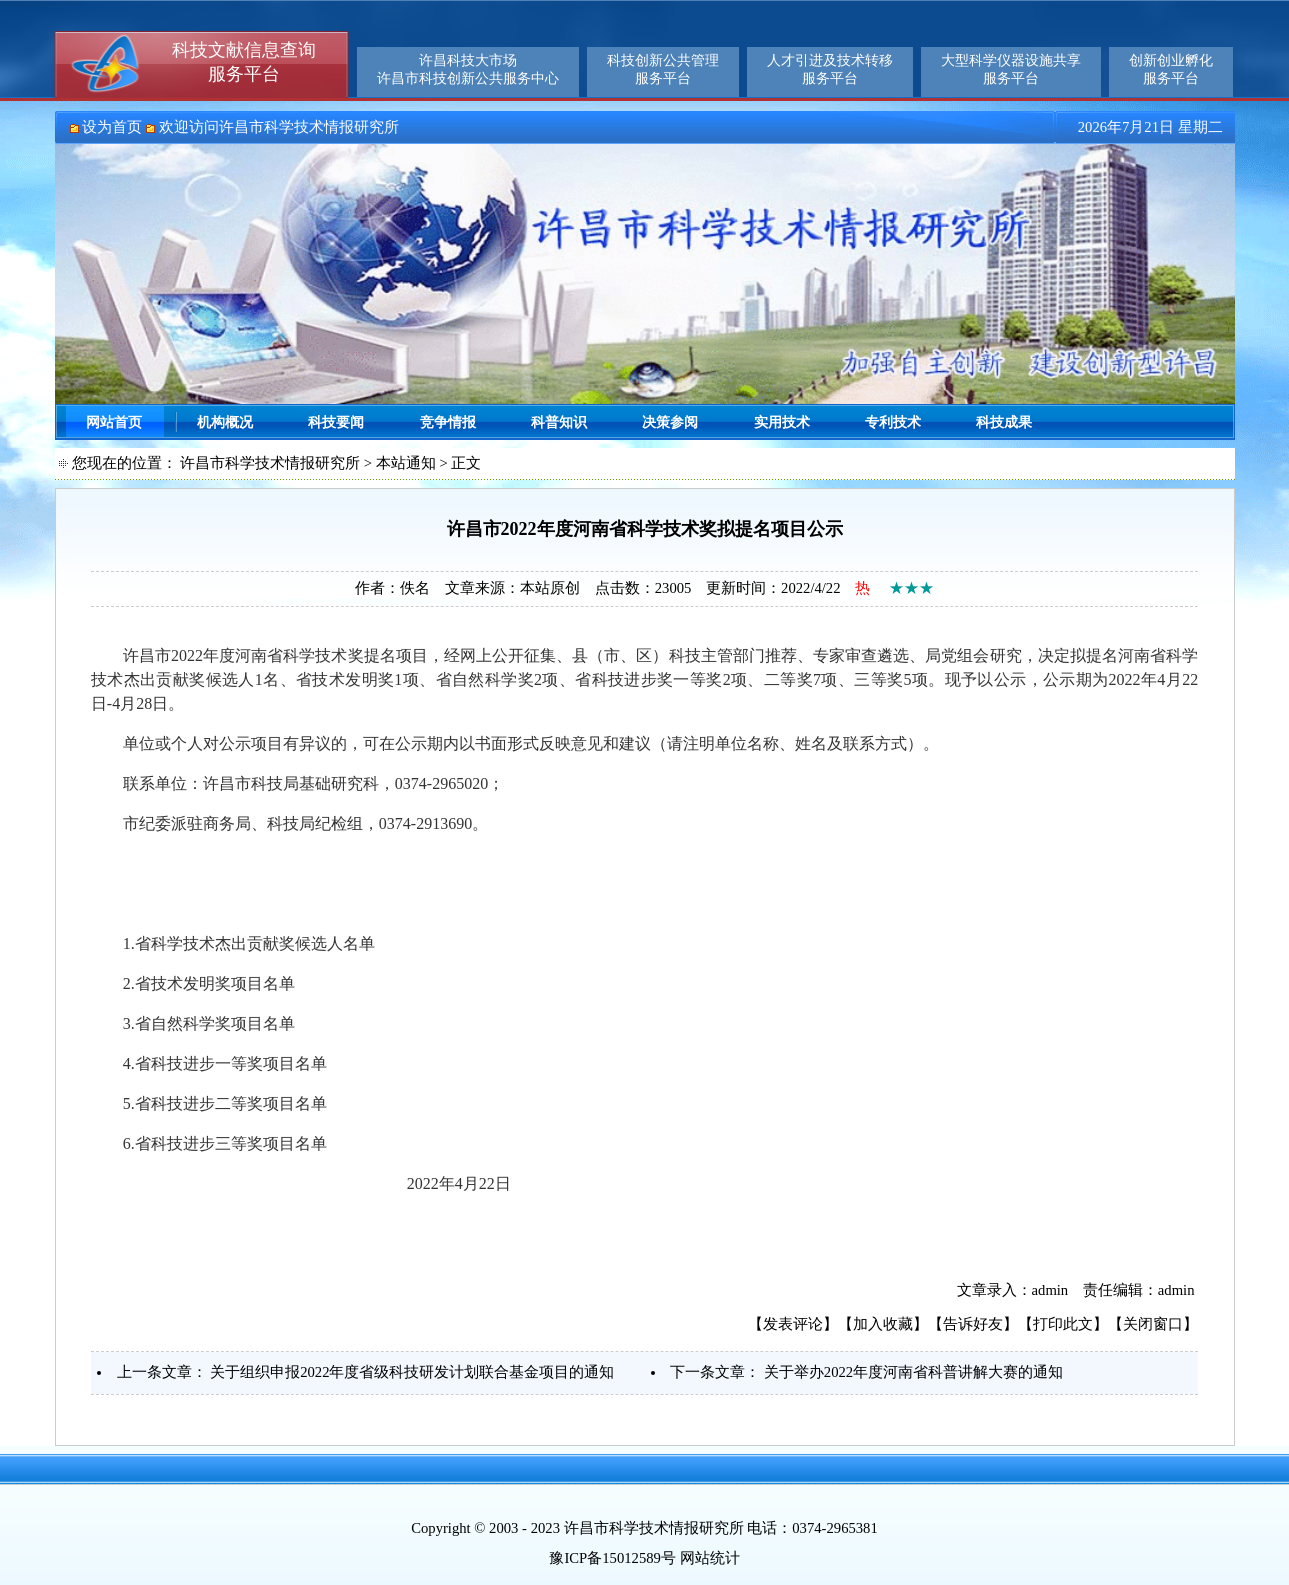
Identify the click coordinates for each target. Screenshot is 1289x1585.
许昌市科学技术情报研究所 (270, 463)
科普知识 (559, 422)
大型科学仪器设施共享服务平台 (1011, 69)
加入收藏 (883, 1324)
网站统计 (710, 1558)
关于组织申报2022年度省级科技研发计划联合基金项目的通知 (412, 1372)
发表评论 (793, 1324)
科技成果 (1004, 422)
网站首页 (114, 422)
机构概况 (225, 422)
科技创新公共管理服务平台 (663, 69)
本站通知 (406, 463)
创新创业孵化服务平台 (1171, 69)
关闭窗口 (1153, 1324)
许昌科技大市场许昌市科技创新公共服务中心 (468, 69)
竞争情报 (448, 422)
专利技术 (893, 422)
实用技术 (782, 422)
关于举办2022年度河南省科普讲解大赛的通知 (913, 1372)
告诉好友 (973, 1324)
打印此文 (1063, 1324)
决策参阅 (670, 422)
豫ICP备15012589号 (612, 1558)
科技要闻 (336, 422)
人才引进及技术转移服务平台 (830, 69)
